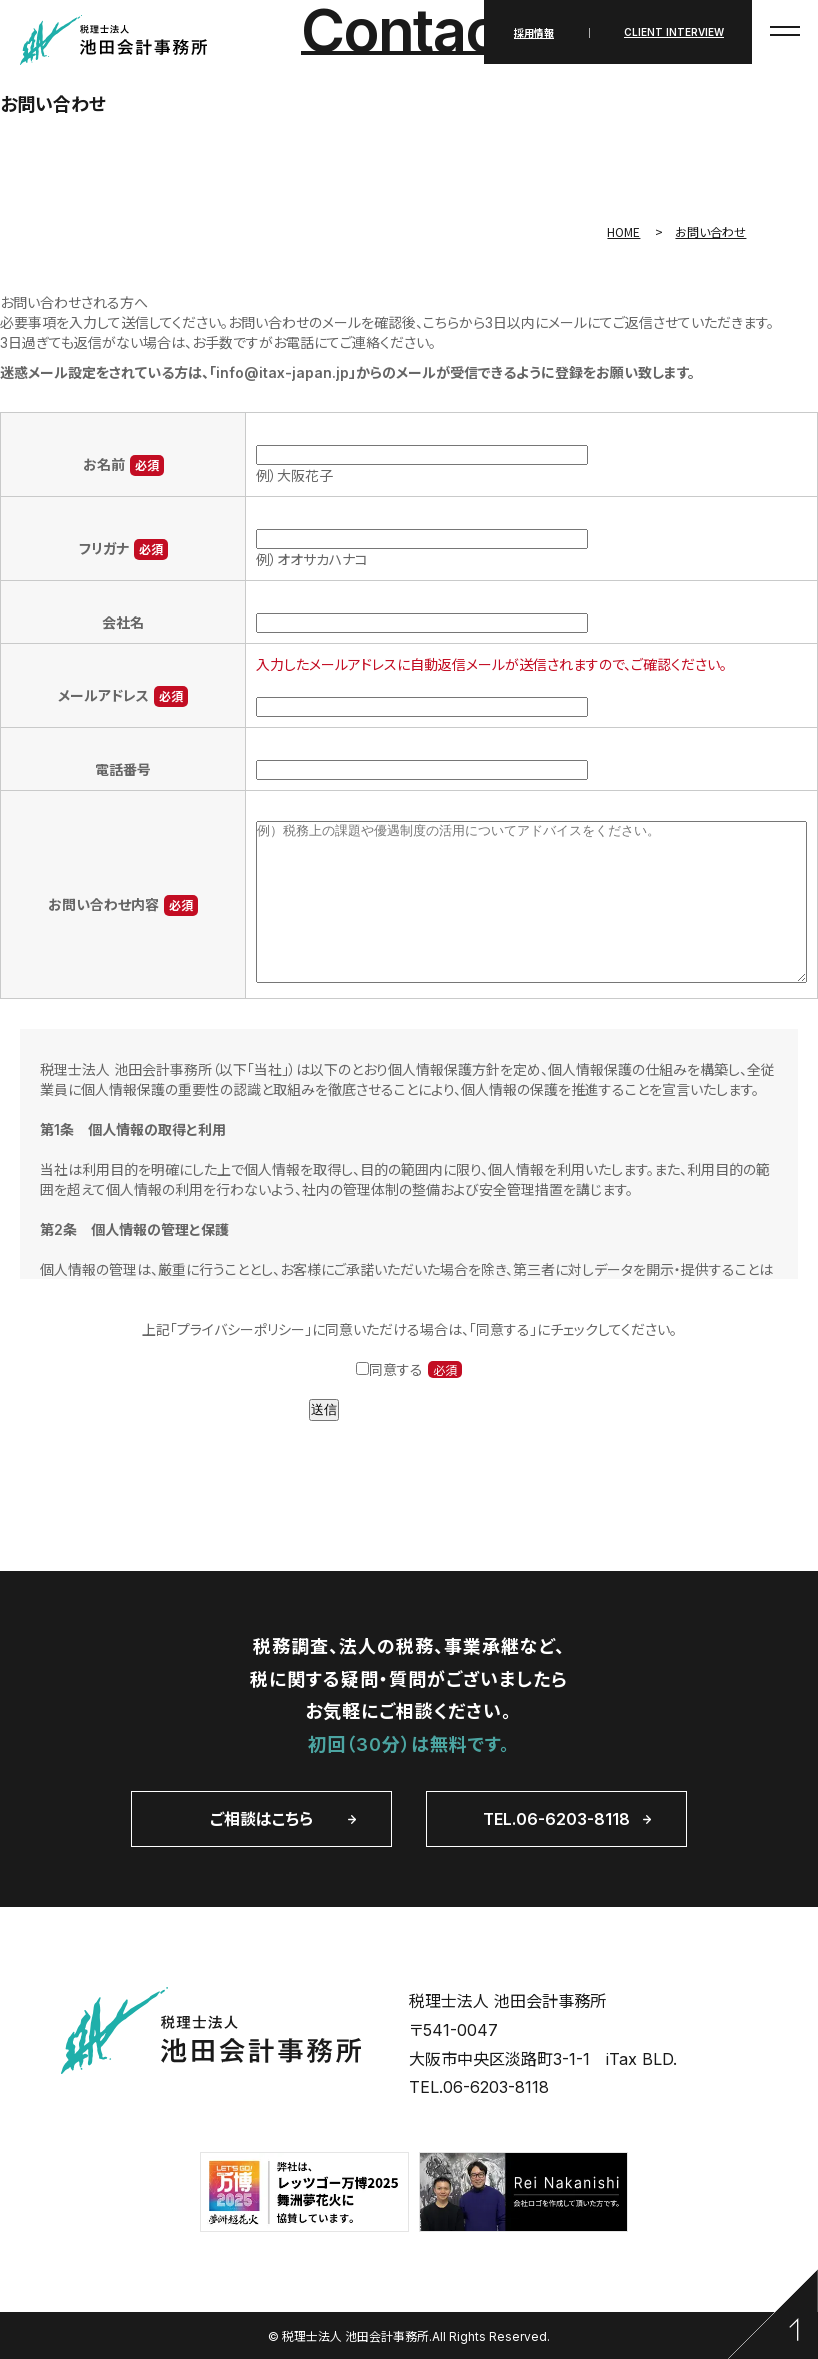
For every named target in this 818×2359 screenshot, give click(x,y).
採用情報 (534, 33)
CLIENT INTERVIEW (674, 32)
